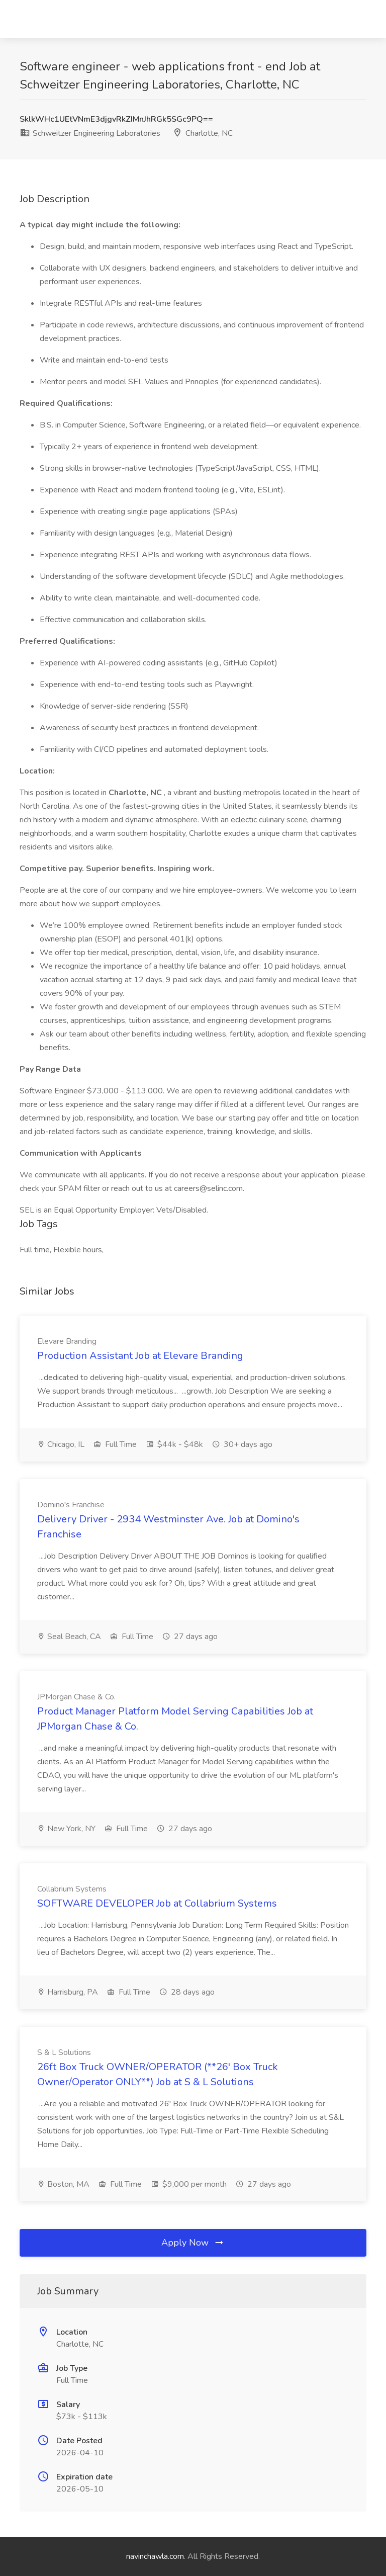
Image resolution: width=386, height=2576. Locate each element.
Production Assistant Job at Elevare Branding (140, 1355)
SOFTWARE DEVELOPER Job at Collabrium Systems (157, 1903)
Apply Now (193, 2243)
